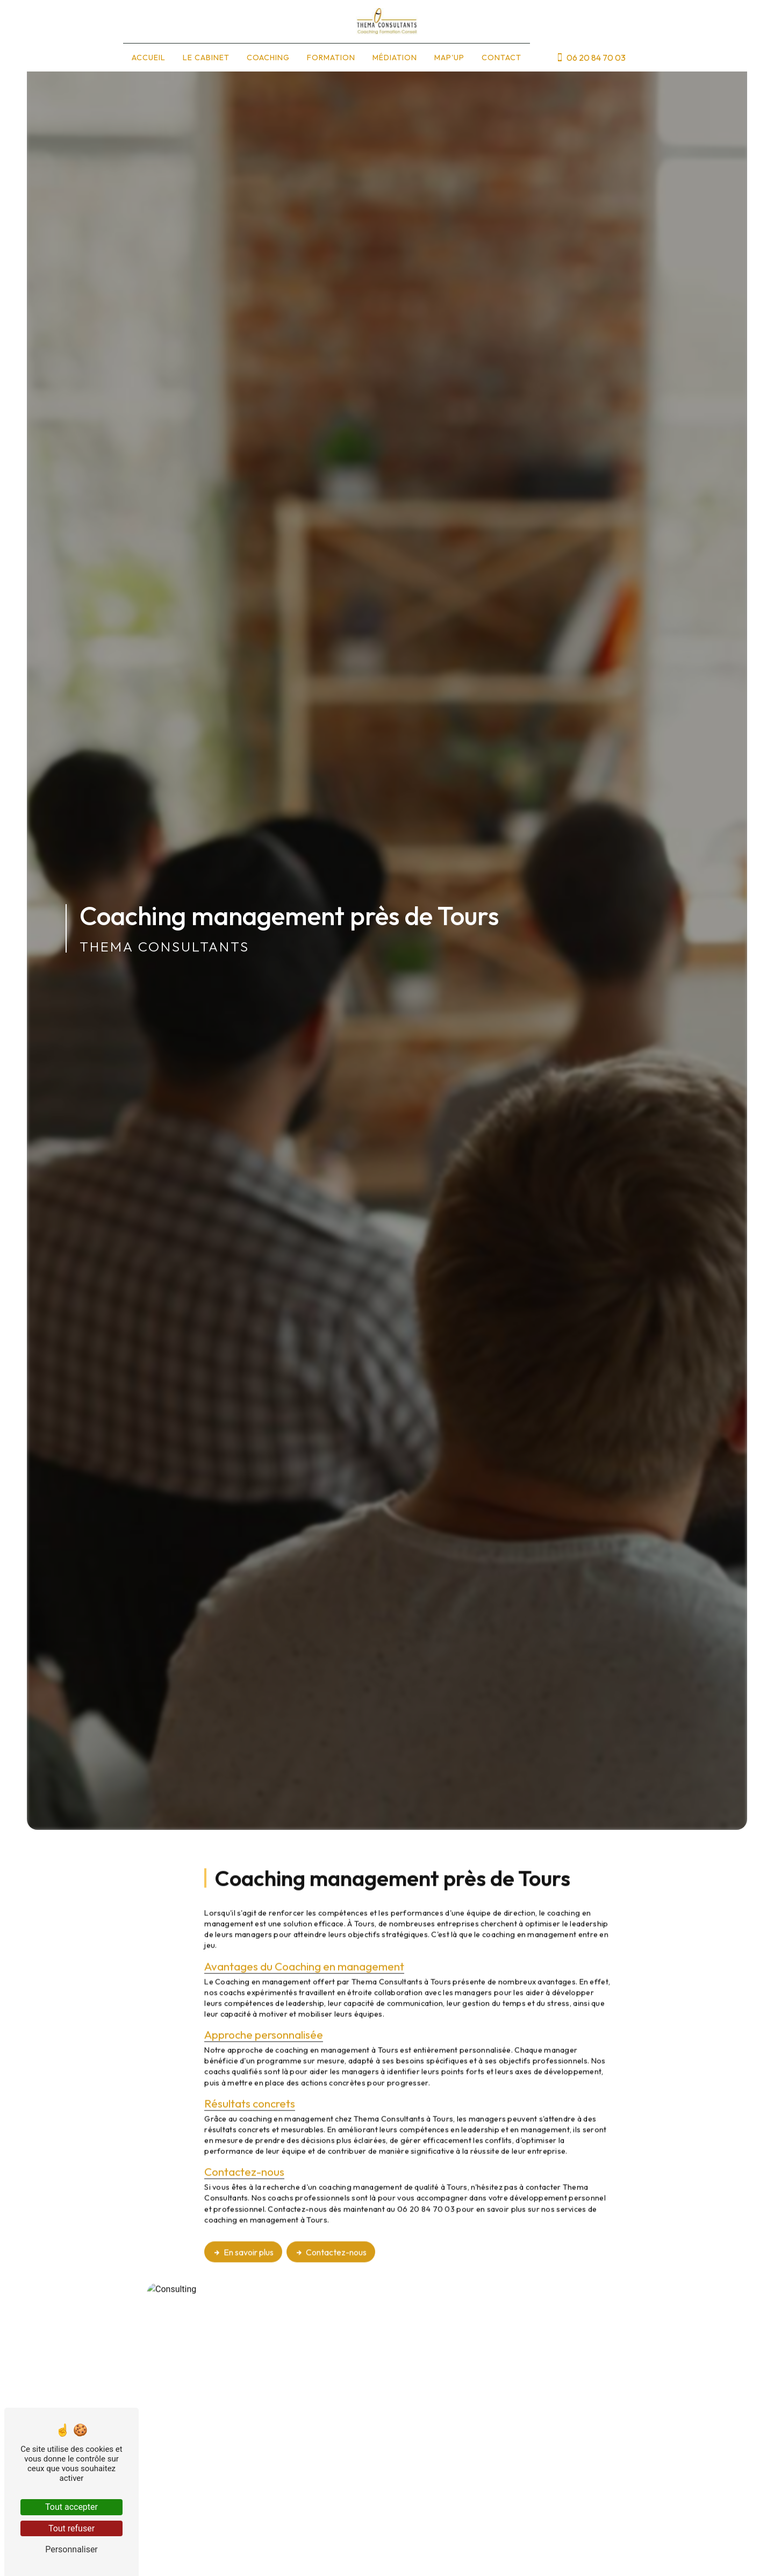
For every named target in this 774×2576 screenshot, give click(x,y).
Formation (331, 57)
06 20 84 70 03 (591, 57)
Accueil (149, 57)
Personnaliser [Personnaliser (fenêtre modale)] (71, 2549)
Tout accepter (71, 2507)
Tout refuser (71, 2528)
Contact (501, 57)
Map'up (449, 57)
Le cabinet (206, 57)
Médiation (394, 57)
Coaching (268, 57)
